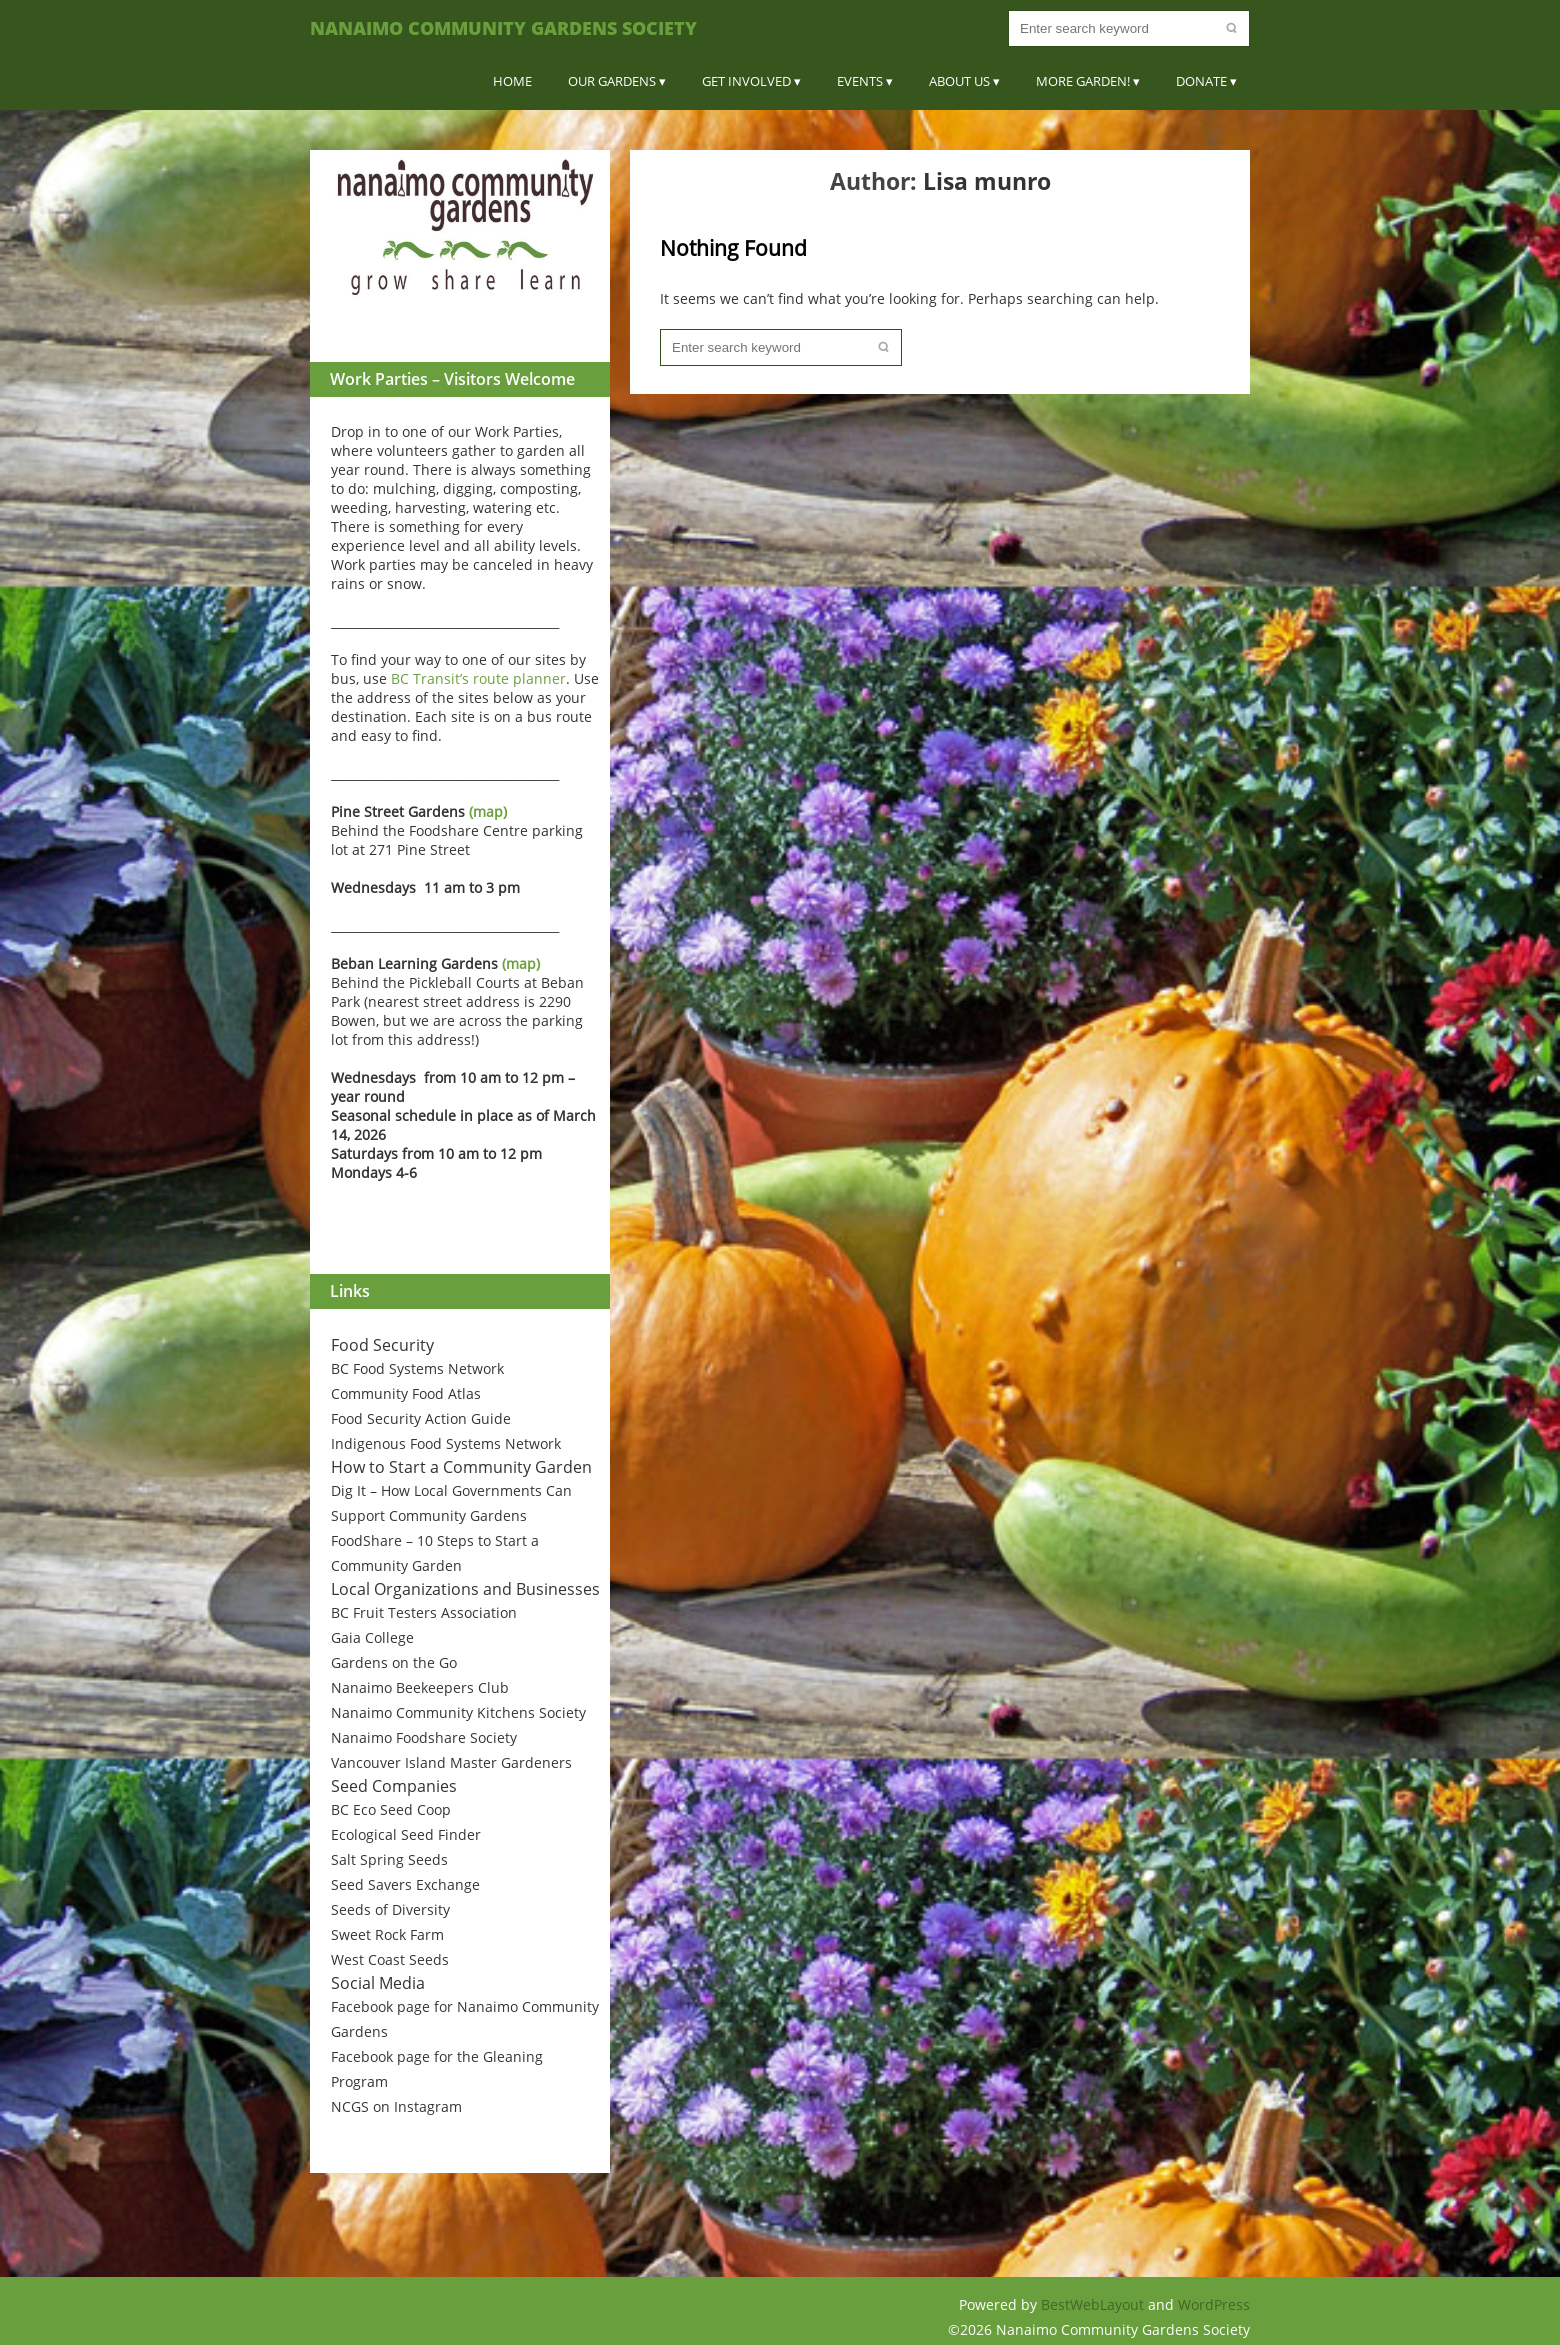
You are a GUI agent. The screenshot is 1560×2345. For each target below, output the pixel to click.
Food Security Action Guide (421, 1418)
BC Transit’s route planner (478, 678)
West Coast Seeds (390, 1959)
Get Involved (746, 81)
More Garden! (1083, 81)
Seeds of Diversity (390, 1909)
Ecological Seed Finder (406, 1834)
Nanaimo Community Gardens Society (503, 28)
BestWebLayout (1094, 2304)
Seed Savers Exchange (405, 1884)
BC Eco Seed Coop (391, 1809)
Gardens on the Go (394, 1662)
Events (860, 81)
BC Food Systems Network (417, 1368)
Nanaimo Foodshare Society (424, 1737)
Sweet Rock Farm (387, 1934)
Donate (1201, 81)
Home (512, 81)
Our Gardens (612, 81)
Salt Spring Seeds (389, 1859)
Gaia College (372, 1637)
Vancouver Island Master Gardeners (451, 1762)
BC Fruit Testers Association (424, 1612)
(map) (488, 811)
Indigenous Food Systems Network (446, 1443)
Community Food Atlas (406, 1393)
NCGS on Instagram (396, 2106)
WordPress (1214, 2304)
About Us (959, 81)
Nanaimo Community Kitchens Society (458, 1712)
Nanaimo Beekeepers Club (420, 1687)
